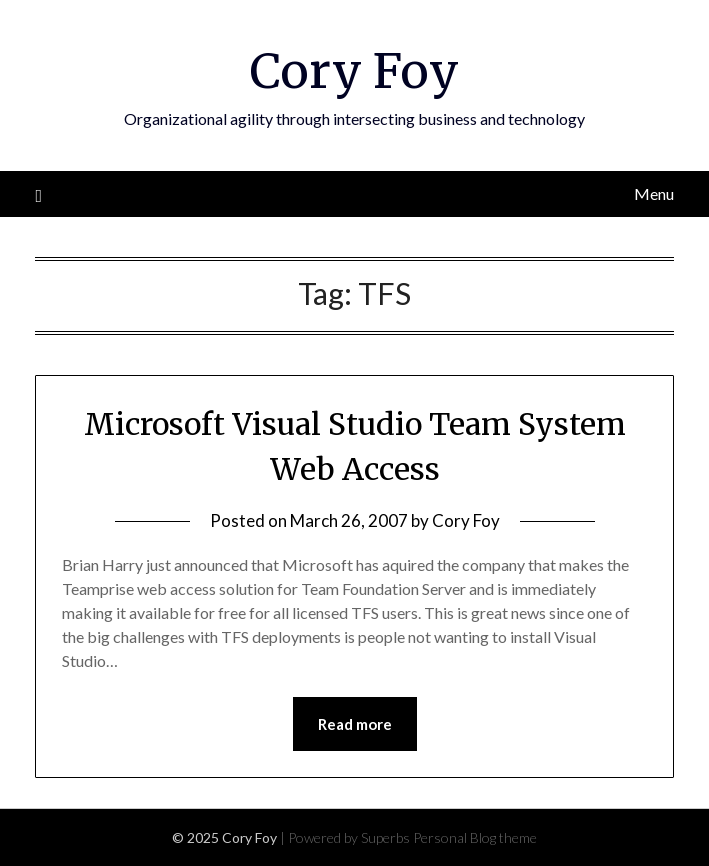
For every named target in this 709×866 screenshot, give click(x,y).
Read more (355, 724)
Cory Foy (354, 71)
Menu (654, 193)
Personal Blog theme (475, 837)
